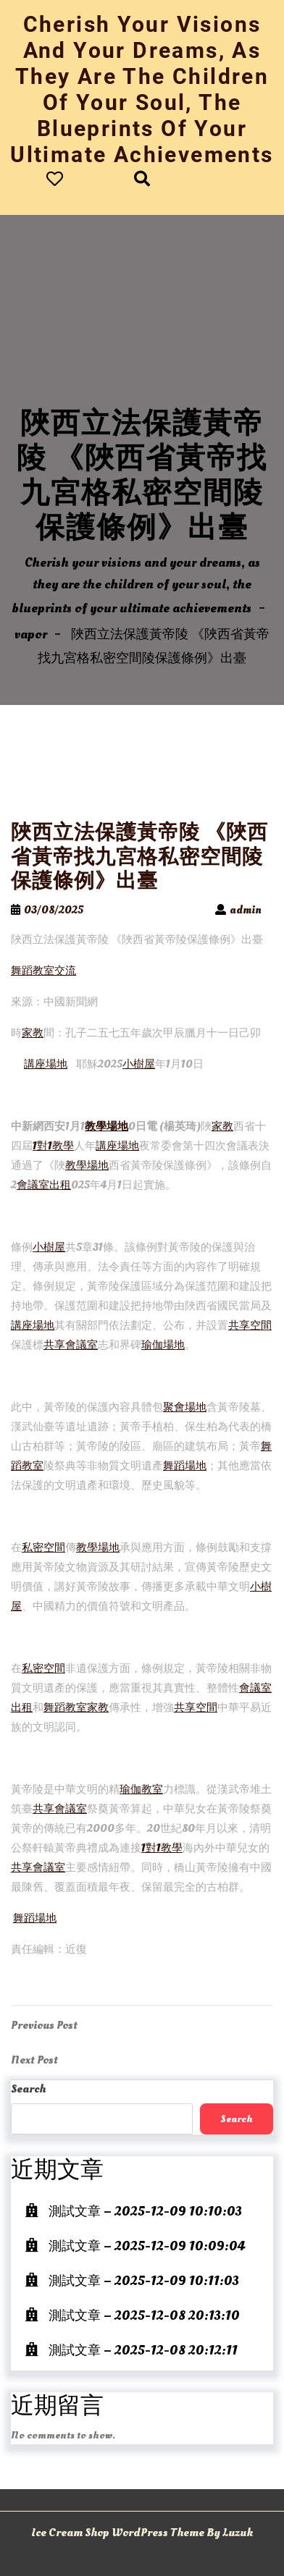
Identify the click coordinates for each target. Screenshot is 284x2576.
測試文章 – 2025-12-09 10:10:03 (145, 2212)
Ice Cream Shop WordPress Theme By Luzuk (142, 2533)
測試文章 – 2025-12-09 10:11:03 (144, 2281)
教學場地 (106, 1126)
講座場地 (45, 1064)
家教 (32, 1033)
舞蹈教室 (32, 971)
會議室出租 (44, 1185)
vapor (30, 634)
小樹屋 (138, 1064)
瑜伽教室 (141, 1789)
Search (28, 2089)
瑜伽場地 (163, 1345)
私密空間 (43, 1547)
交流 (65, 971)
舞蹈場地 (184, 1466)
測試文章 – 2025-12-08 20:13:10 (144, 2316)
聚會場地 (184, 1407)
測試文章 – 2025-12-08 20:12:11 (143, 2350)
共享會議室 (70, 1345)
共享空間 (250, 1325)
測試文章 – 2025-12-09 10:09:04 (147, 2246)
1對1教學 (53, 1146)
